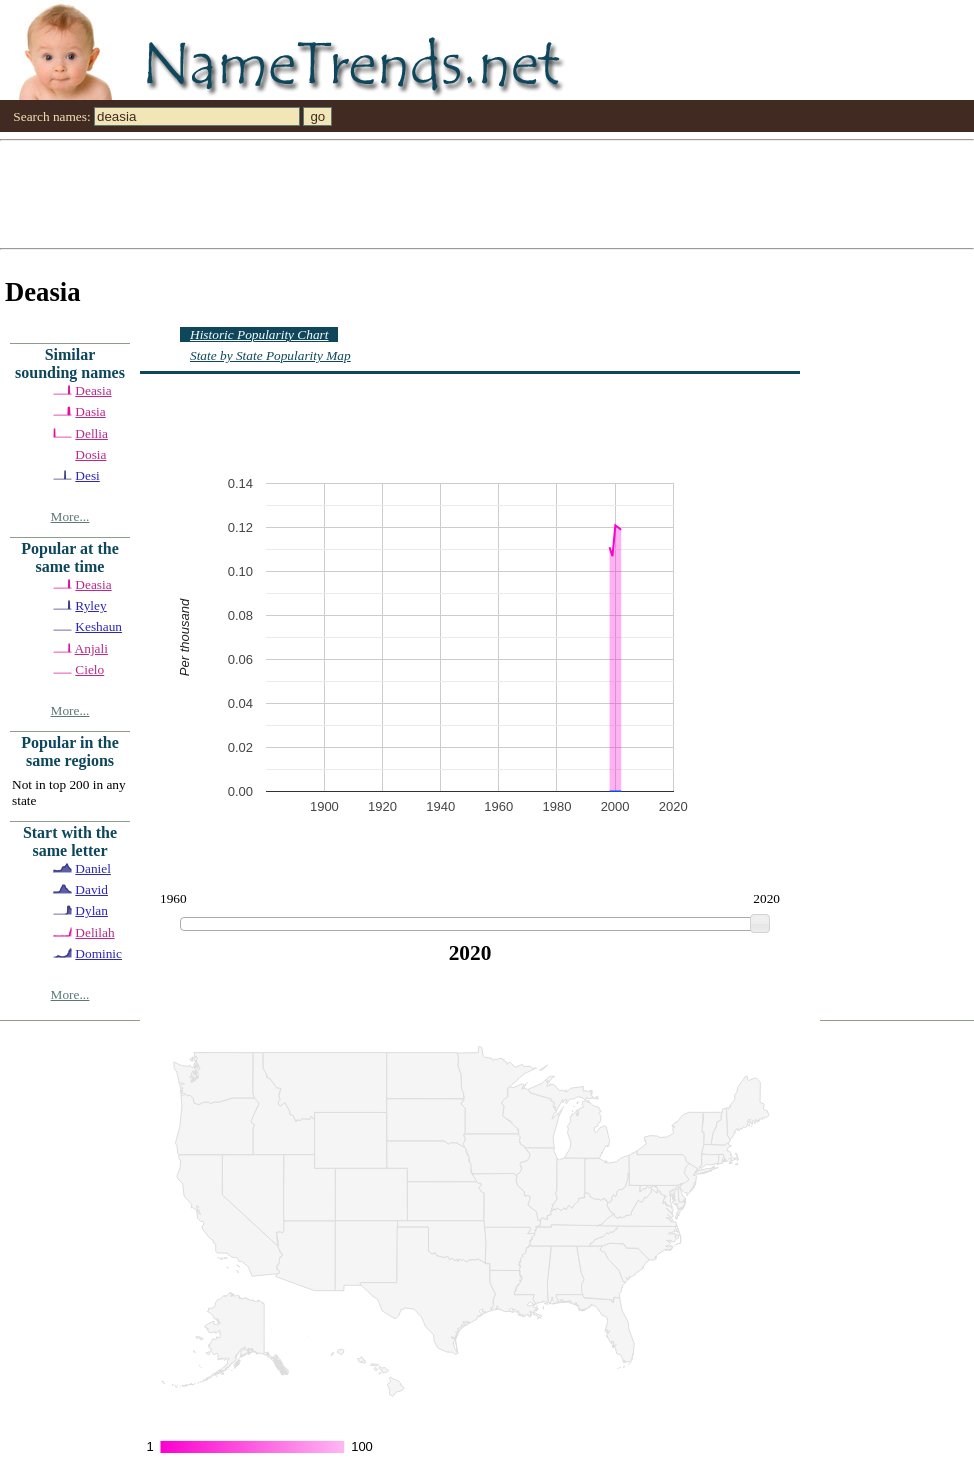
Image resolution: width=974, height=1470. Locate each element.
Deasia (93, 390)
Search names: (51, 116)
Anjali (91, 648)
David (91, 889)
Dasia (90, 411)
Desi (87, 475)
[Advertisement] (200, 193)
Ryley (90, 605)
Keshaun (98, 626)
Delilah (94, 932)
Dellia (91, 433)
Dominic (98, 953)
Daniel (93, 868)
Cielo (89, 669)
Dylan (91, 910)
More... (70, 516)
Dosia (90, 454)
